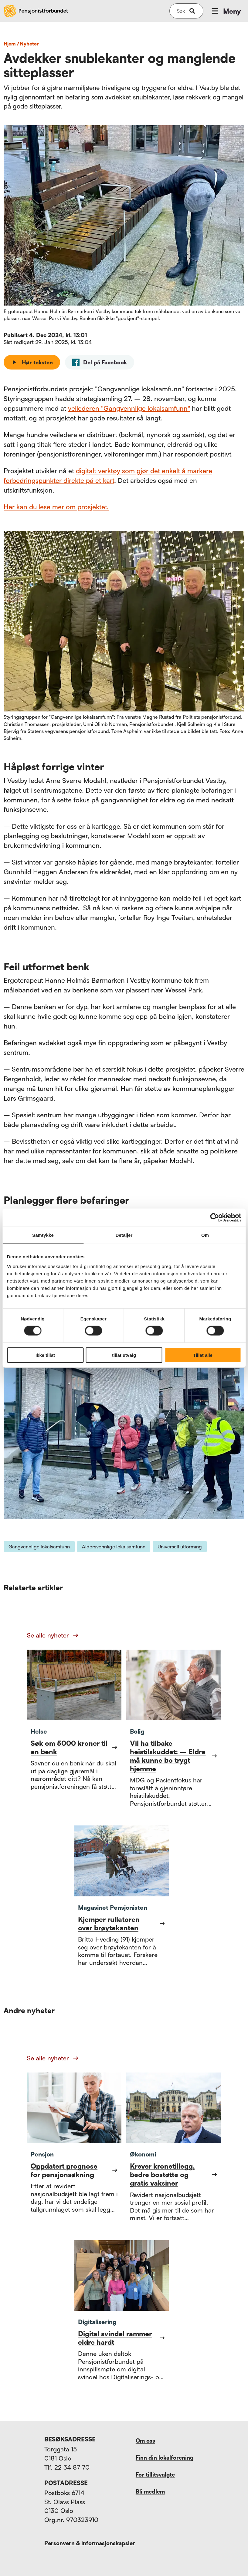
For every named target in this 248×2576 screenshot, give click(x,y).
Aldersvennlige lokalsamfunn (113, 1547)
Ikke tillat (45, 1354)
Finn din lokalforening (164, 2457)
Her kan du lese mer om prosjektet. (56, 507)
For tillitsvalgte (155, 2474)
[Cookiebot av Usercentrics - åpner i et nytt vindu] (214, 1217)
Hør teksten (32, 362)
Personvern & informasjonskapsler (89, 2543)
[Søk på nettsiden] (181, 11)
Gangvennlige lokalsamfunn (39, 1547)
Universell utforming (180, 1547)
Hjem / (11, 43)
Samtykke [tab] (43, 1235)
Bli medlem (150, 2491)
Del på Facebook (99, 362)
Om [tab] (205, 1235)
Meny (225, 10)
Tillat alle (202, 1354)
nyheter (29, 43)
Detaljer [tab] (124, 1235)
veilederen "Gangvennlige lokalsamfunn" (129, 408)
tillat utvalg (124, 1354)
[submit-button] (192, 11)
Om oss (145, 2440)
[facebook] (99, 362)
